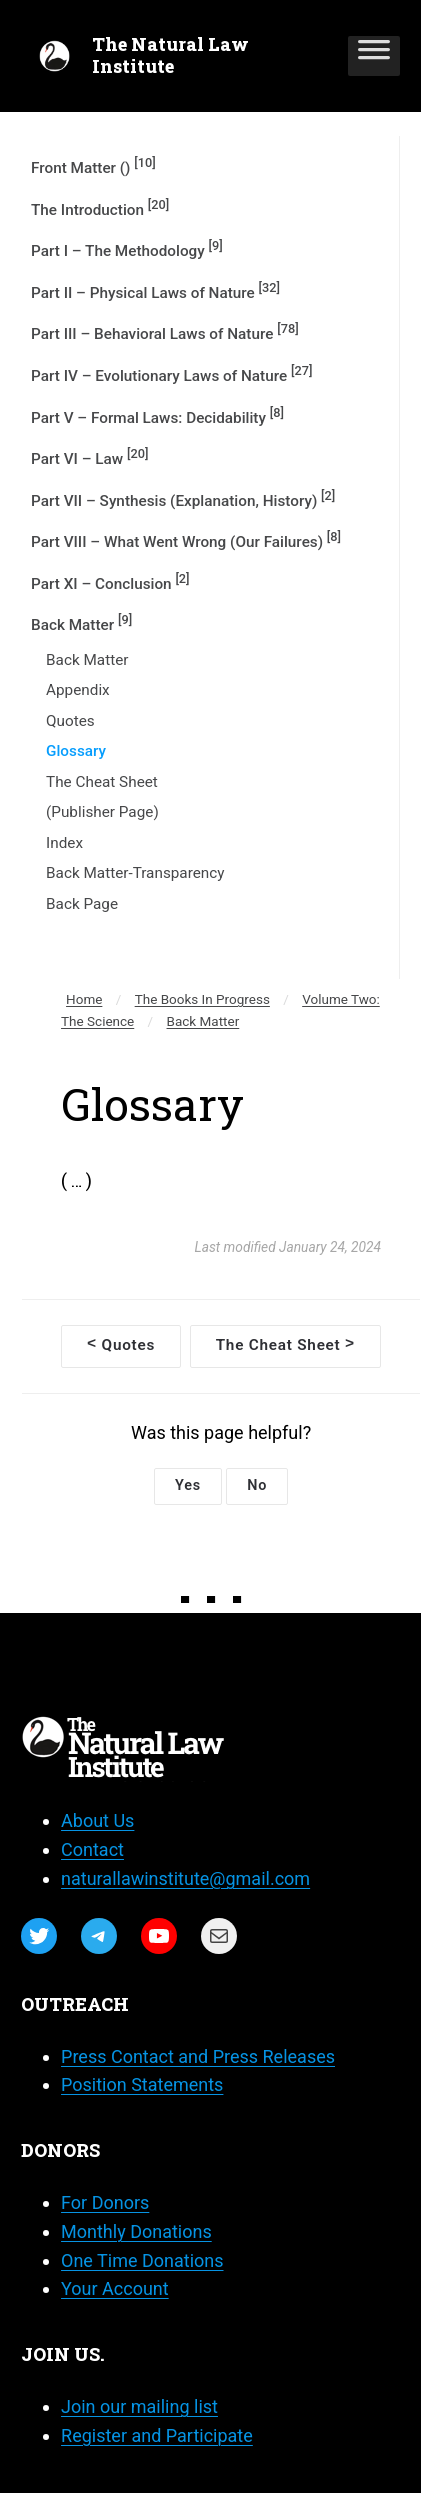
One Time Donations (142, 2260)
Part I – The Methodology (127, 249)
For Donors (105, 2202)
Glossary (76, 751)
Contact (92, 1849)
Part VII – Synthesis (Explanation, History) (183, 499)
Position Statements (142, 2084)
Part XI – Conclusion (110, 582)
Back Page (82, 904)
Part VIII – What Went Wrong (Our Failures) (186, 540)
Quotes (70, 721)
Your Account (115, 2288)
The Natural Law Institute (170, 55)
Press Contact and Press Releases (198, 2056)
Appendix (78, 690)
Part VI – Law (89, 457)
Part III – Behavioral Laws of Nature (165, 332)
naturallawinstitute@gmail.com (185, 1878)
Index (64, 843)
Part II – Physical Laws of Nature (155, 291)
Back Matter (81, 623)
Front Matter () (93, 166)
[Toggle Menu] (374, 56)
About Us (97, 1820)
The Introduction (100, 208)
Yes (188, 1485)
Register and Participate (157, 2435)
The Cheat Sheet (102, 782)
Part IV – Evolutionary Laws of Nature (171, 374)
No (257, 1485)
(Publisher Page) (102, 812)
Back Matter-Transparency (135, 873)
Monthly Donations (136, 2231)
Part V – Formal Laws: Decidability (157, 416)
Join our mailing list (139, 2406)
